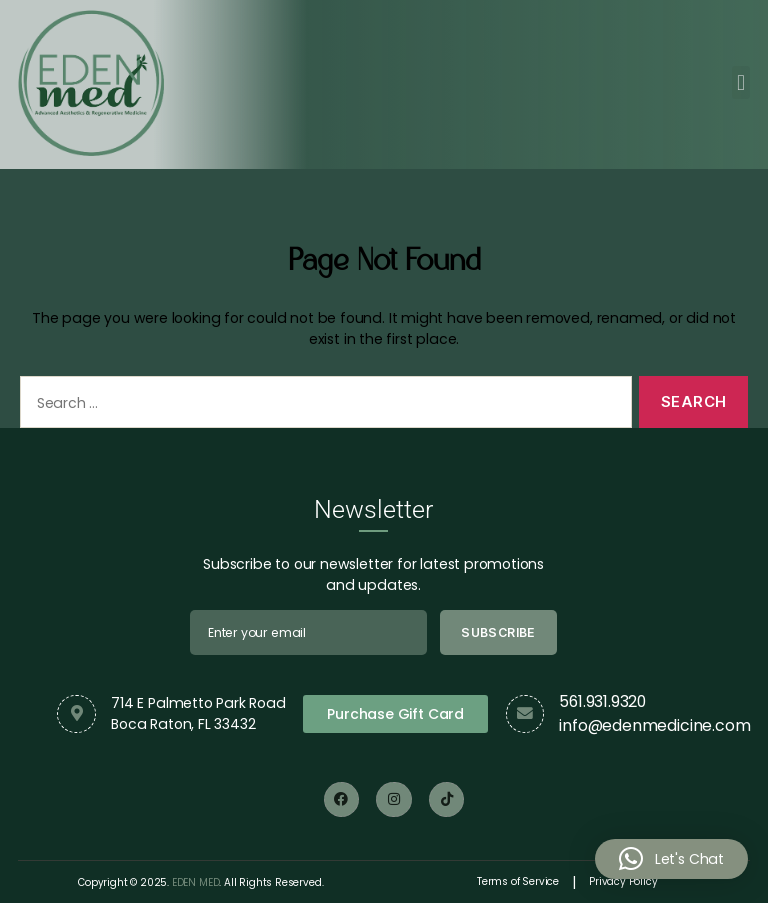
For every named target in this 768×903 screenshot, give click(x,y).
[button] (741, 81)
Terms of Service (518, 881)
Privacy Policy (623, 881)
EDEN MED (196, 882)
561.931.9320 (602, 701)
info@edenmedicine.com (654, 725)
